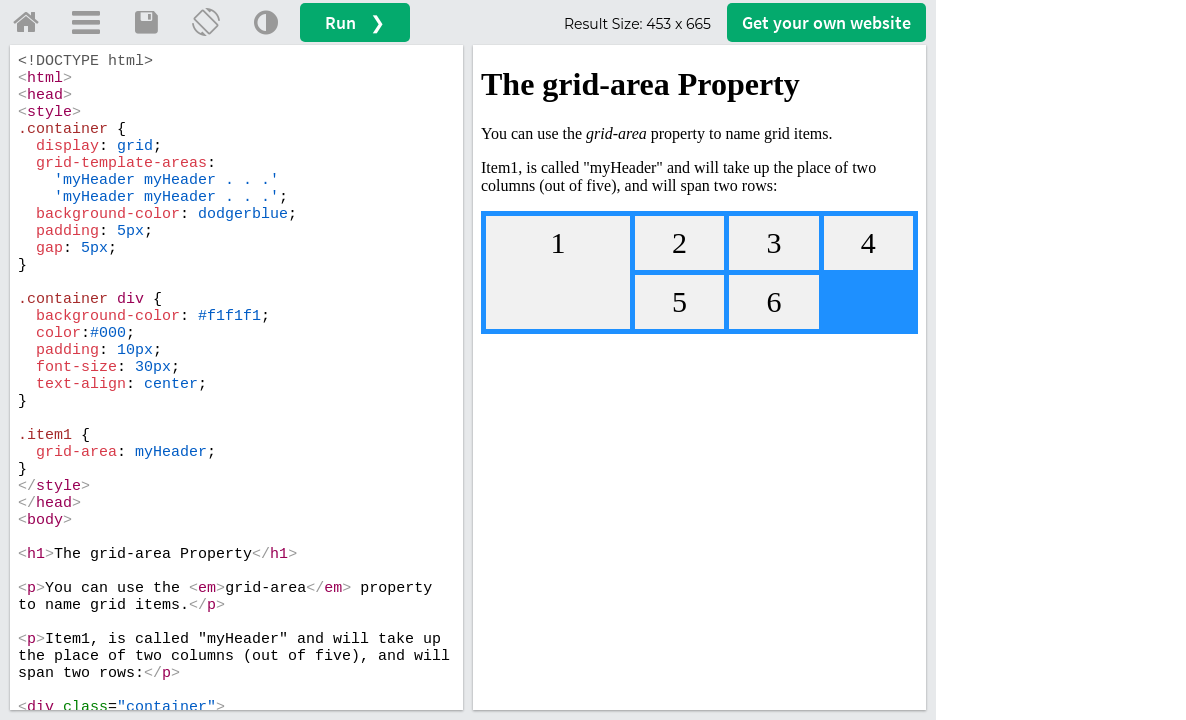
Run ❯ (355, 22)
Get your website (826, 22)
